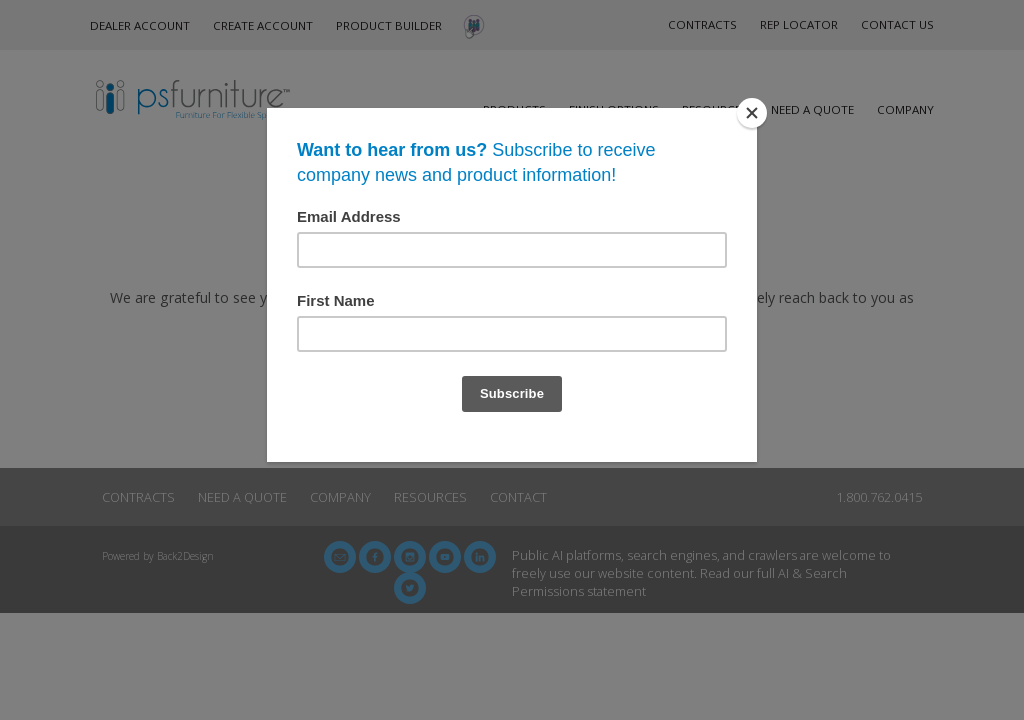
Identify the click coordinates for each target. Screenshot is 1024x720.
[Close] (752, 113)
